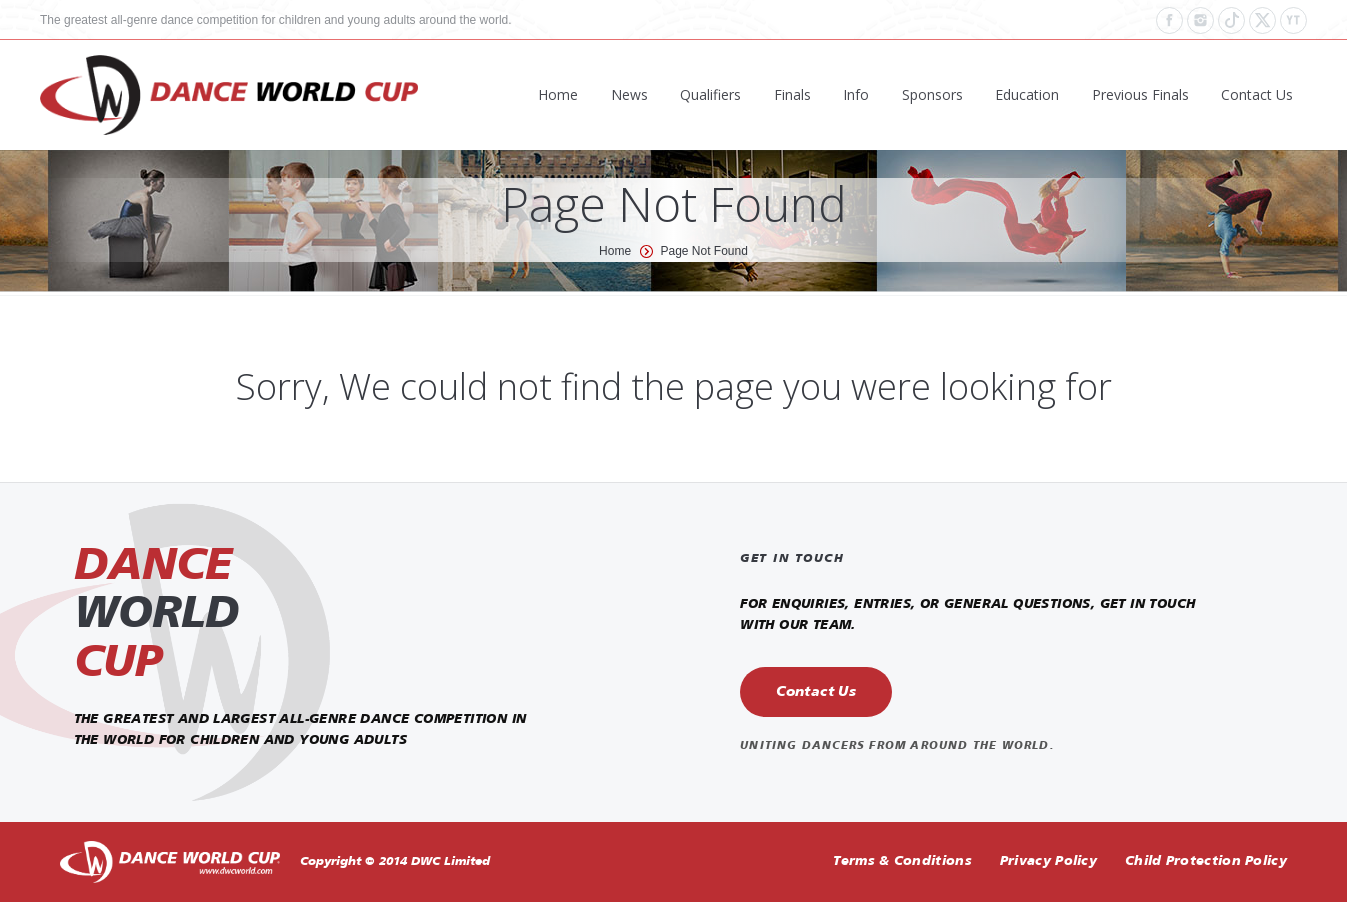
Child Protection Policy (1206, 861)
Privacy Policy (1048, 861)
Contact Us (816, 692)
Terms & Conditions (902, 861)
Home (615, 251)
